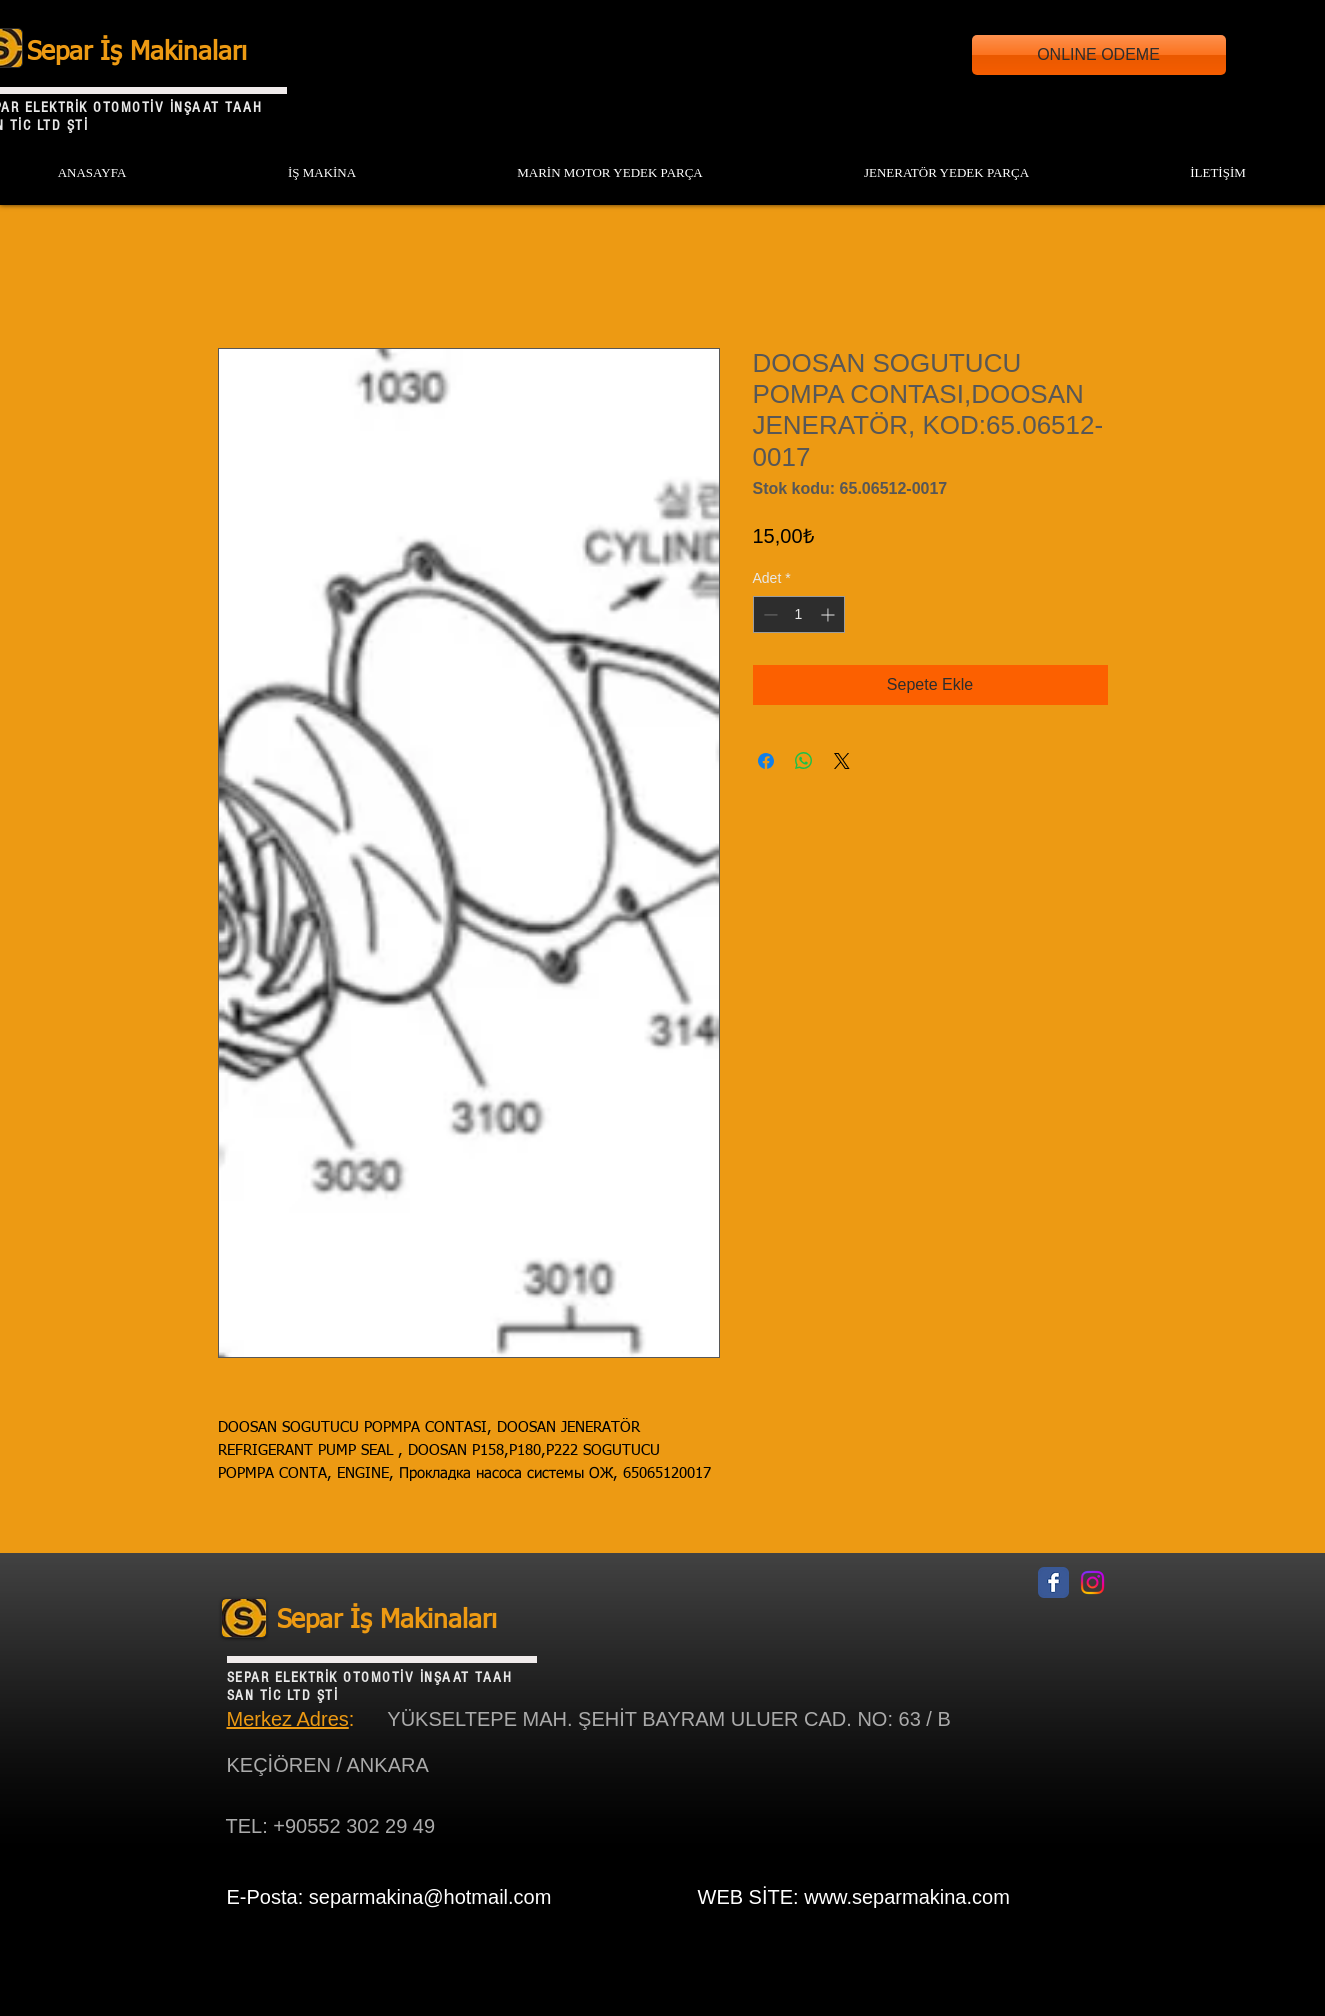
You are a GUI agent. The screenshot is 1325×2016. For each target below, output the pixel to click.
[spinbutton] (799, 614)
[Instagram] (1092, 1582)
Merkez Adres (288, 1719)
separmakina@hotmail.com (430, 1897)
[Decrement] (768, 614)
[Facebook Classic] (1053, 1582)
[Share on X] (842, 761)
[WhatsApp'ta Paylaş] (804, 761)
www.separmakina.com (907, 1897)
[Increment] (829, 614)
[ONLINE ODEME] (1099, 55)
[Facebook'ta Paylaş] (766, 761)
